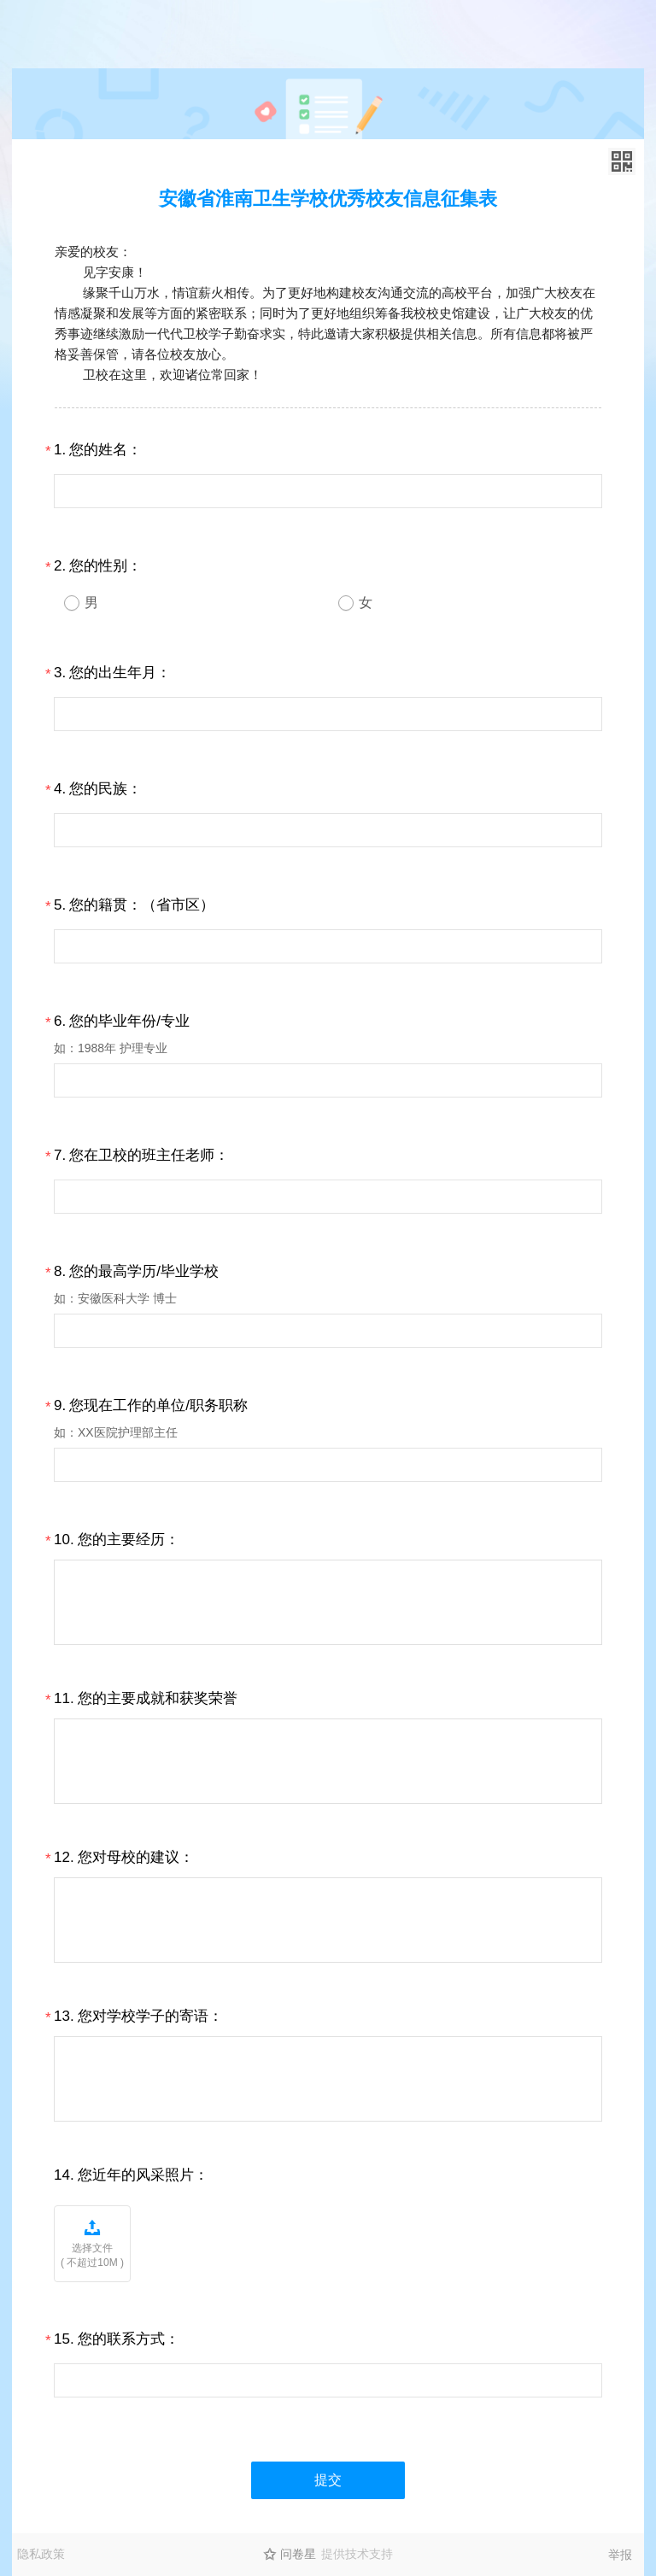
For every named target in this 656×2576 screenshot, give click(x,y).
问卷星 (298, 2554)
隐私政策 (41, 2554)
